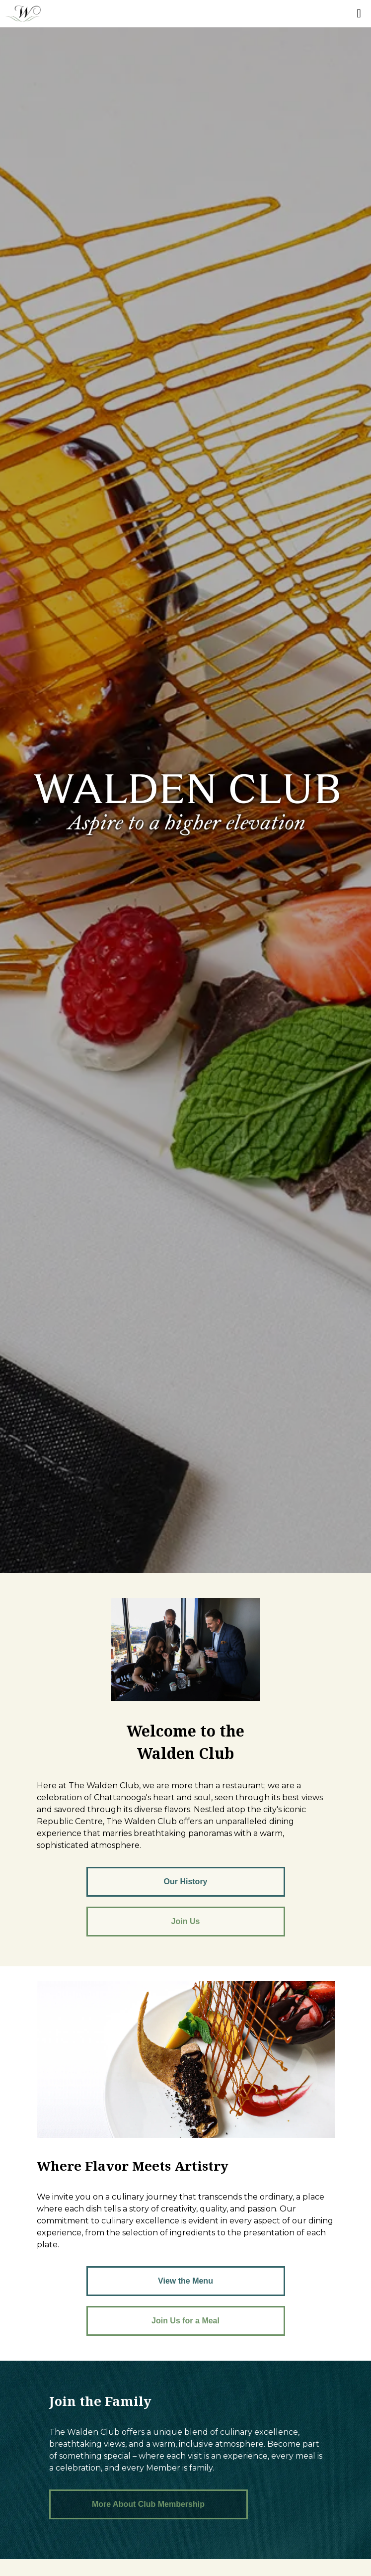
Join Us (185, 1921)
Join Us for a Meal (185, 2320)
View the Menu (185, 2281)
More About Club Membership (148, 2504)
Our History (185, 1881)
